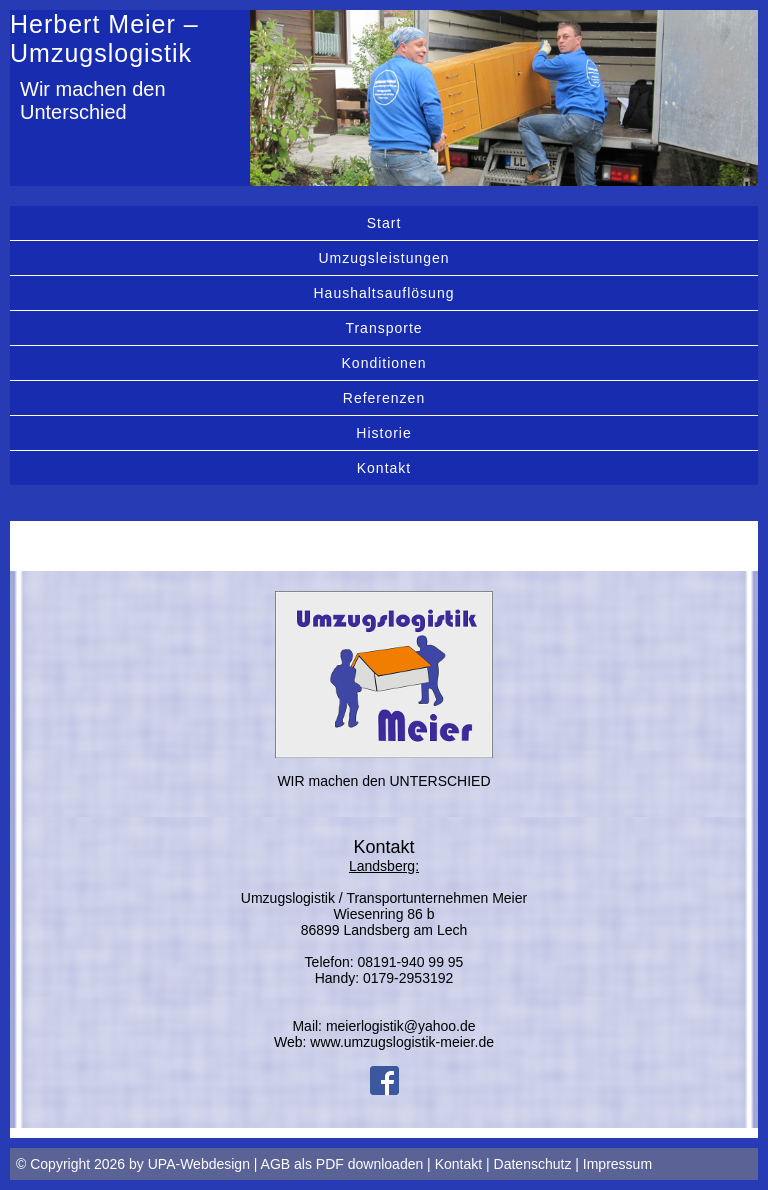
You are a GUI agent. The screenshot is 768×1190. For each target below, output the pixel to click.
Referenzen (384, 398)
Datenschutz (533, 1164)
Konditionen (384, 363)
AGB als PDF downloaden (342, 1164)
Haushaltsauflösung (384, 293)
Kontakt (384, 468)
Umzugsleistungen (383, 258)
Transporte (383, 328)
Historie (383, 433)
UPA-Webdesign (199, 1164)
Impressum (617, 1164)
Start (384, 223)
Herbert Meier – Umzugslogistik (104, 38)
